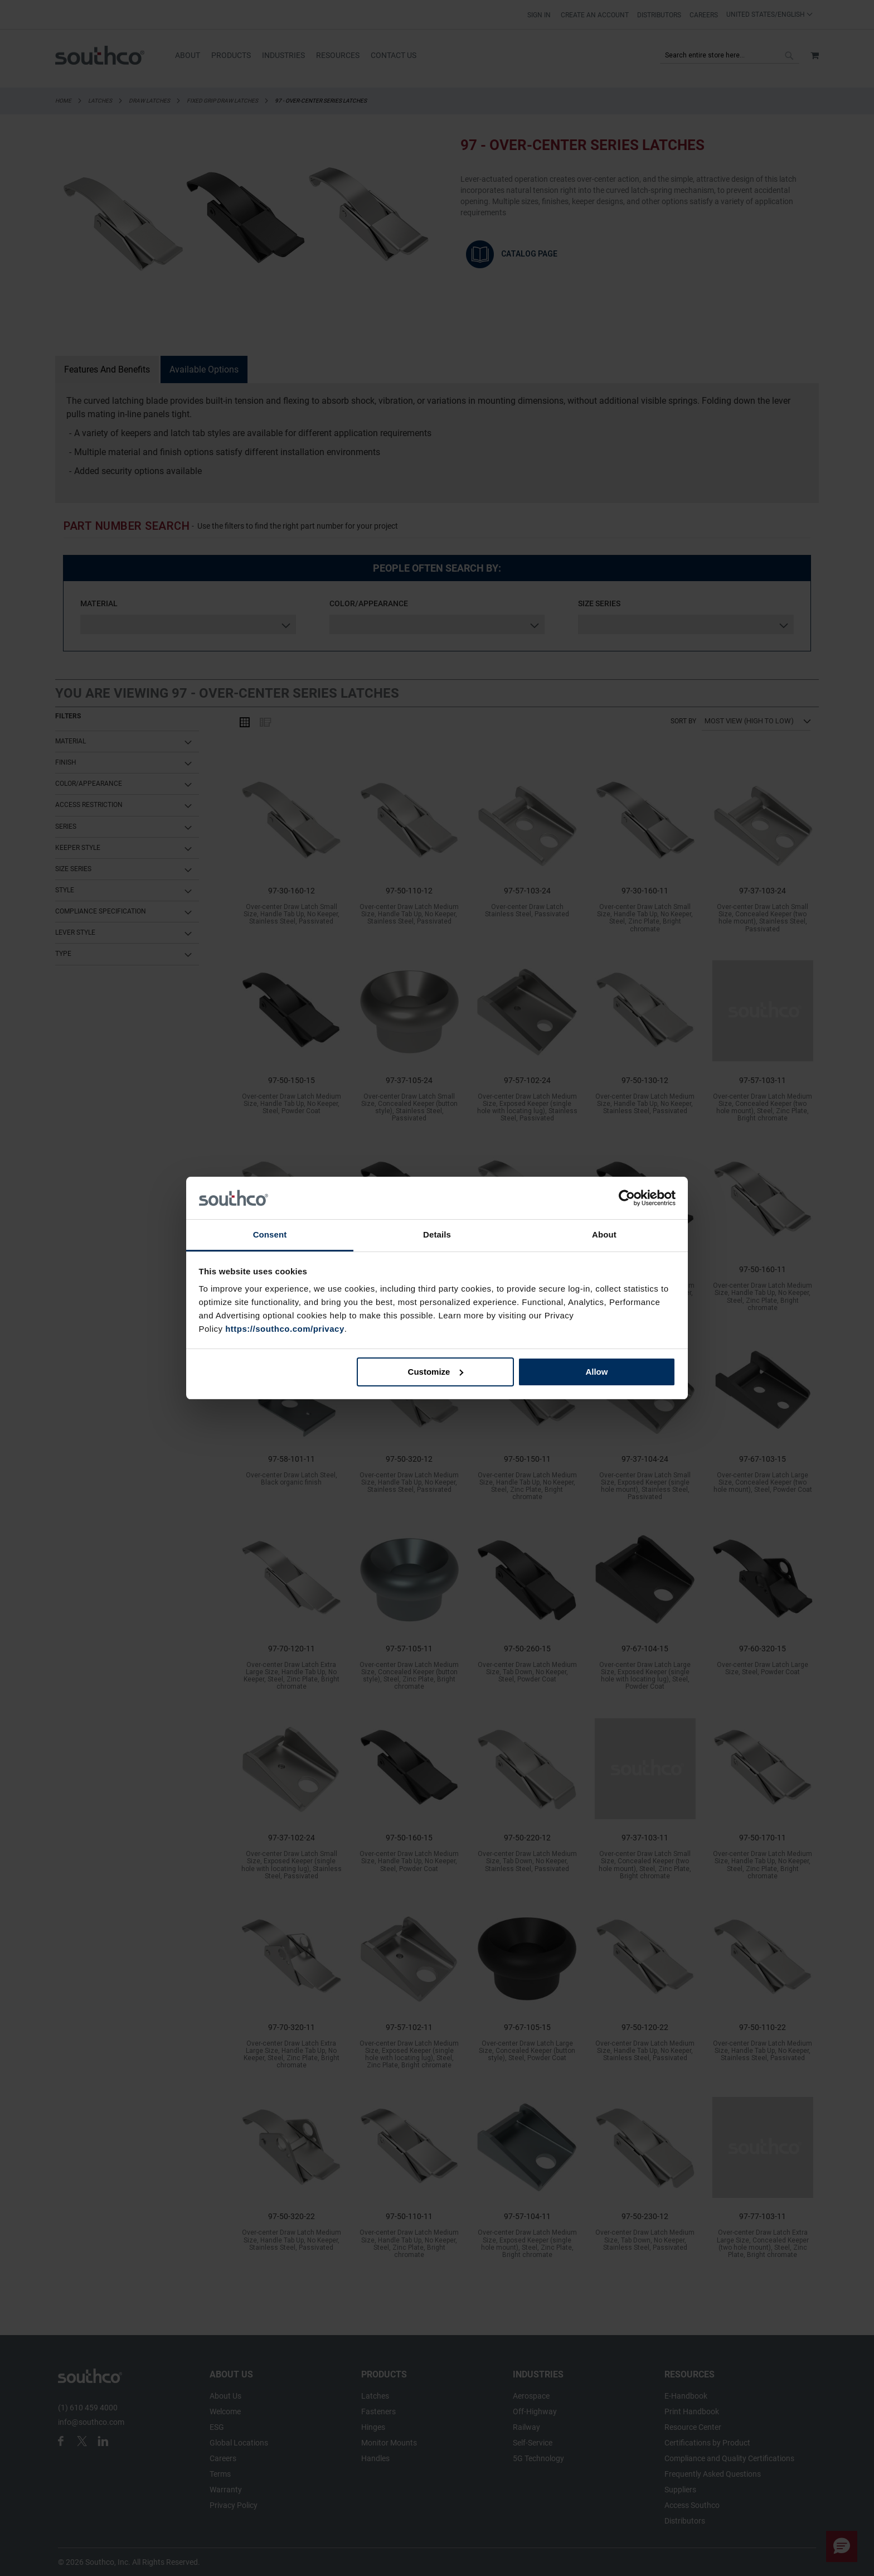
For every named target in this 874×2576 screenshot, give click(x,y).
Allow (596, 1371)
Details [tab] (437, 1234)
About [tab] (604, 1234)
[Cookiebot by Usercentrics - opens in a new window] (627, 1198)
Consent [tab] (270, 1234)
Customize (436, 1371)
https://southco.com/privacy (284, 1328)
